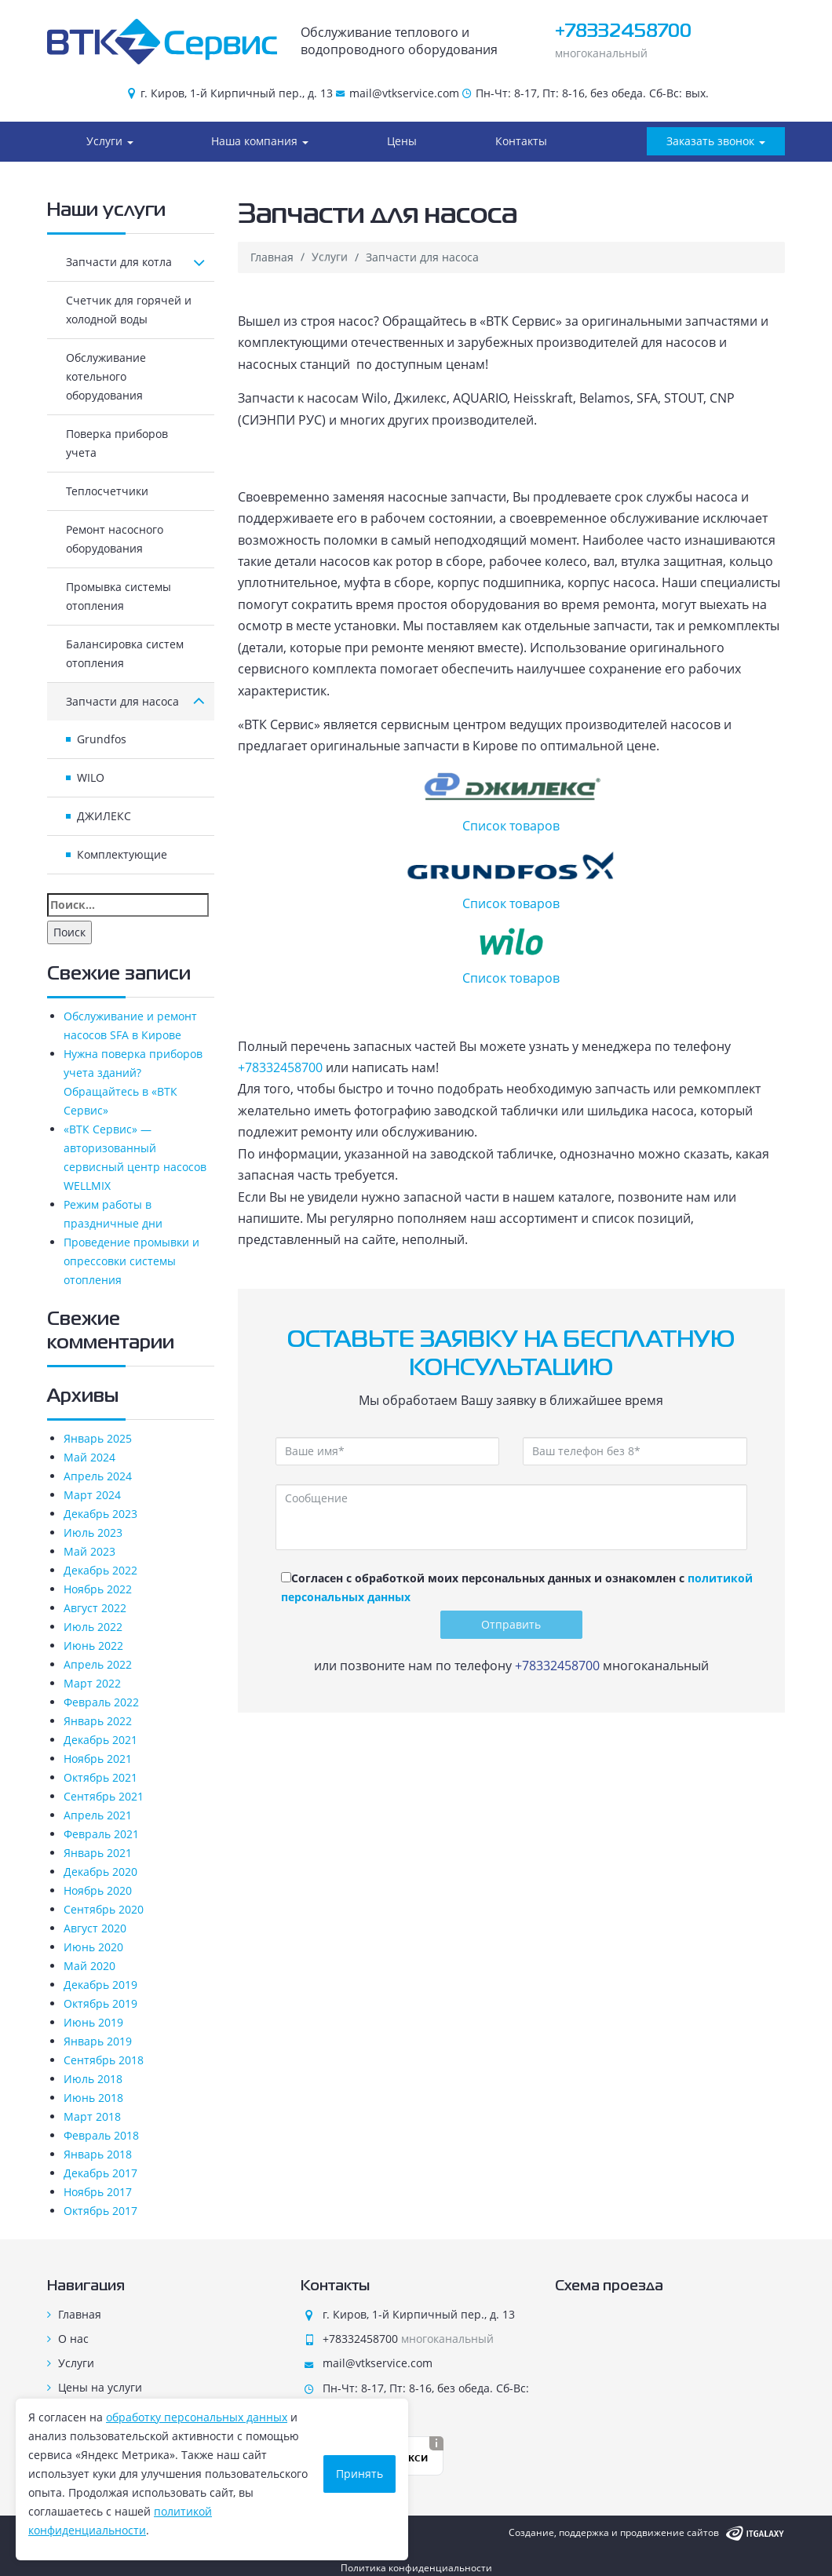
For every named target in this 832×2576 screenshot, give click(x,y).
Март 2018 (92, 2116)
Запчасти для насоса (135, 701)
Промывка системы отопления (118, 596)
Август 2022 (95, 1607)
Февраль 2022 (101, 1702)
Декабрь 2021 (100, 1739)
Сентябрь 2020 (104, 1909)
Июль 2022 (93, 1626)
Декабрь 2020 (100, 1871)
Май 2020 (89, 1965)
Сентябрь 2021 (104, 1796)
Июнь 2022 (93, 1645)
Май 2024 (89, 1457)
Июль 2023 (93, 1532)
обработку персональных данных (196, 2417)
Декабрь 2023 (100, 1513)
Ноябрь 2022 (98, 1589)
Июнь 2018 (93, 2097)
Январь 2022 (98, 1720)
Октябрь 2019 (100, 2003)
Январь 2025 (98, 1438)
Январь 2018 (98, 2154)
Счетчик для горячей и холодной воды (129, 310)
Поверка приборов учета (117, 443)
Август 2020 (95, 1928)
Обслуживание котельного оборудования (106, 376)
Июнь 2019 (93, 2022)
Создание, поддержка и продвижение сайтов (614, 2532)
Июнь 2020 (93, 1946)
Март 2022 (92, 1683)
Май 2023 (89, 1551)
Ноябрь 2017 (98, 2191)
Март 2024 (92, 1494)
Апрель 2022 (98, 1664)
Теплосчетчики (107, 490)
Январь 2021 (98, 1852)
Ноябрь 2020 (98, 1890)
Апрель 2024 (98, 1476)
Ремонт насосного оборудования (114, 539)
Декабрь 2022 (100, 1570)
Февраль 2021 (101, 1833)
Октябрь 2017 (100, 2210)
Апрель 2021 (98, 1815)
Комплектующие (122, 854)
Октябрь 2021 (100, 1777)
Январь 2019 (98, 2041)
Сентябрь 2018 (104, 2059)
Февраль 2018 (101, 2135)
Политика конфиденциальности (416, 2567)
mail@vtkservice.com (404, 93)
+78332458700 (623, 32)
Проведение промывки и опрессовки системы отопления (131, 1261)
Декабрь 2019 (100, 1984)
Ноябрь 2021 (98, 1758)
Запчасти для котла (135, 262)
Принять (359, 2473)
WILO (90, 777)
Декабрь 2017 (100, 2173)
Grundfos (101, 739)
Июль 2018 (93, 2078)
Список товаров (512, 802)
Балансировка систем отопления (125, 653)
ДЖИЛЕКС (104, 815)
